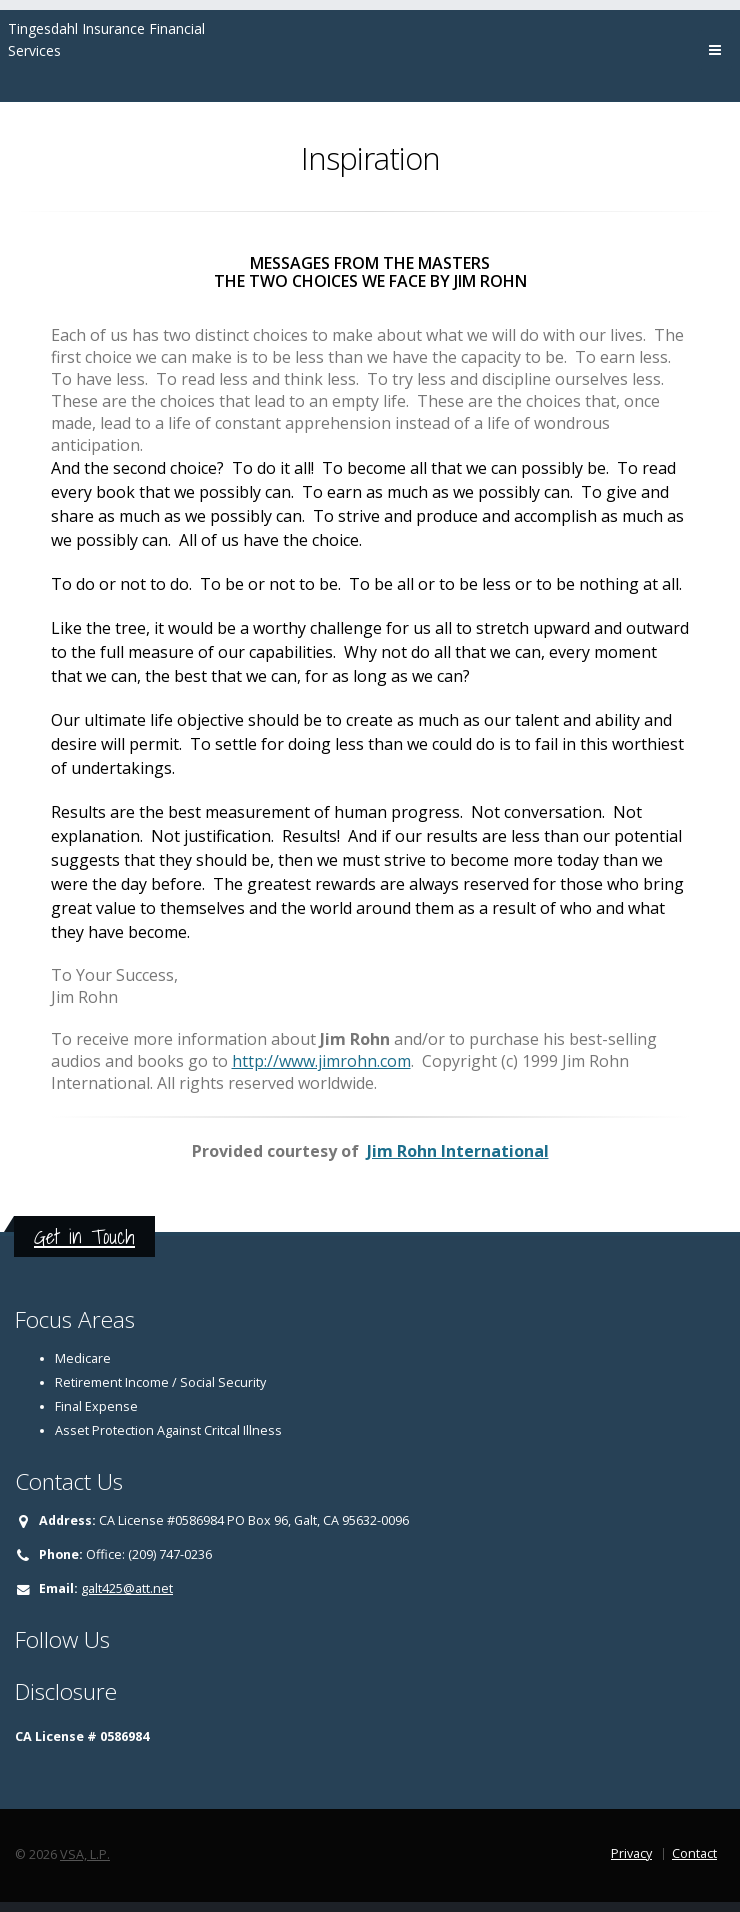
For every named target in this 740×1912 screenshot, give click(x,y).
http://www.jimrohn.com (321, 1061)
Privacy (631, 1853)
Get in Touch (84, 1236)
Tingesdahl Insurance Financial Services (106, 39)
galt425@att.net (127, 1588)
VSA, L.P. (85, 1854)
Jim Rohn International (458, 1151)
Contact (694, 1853)
